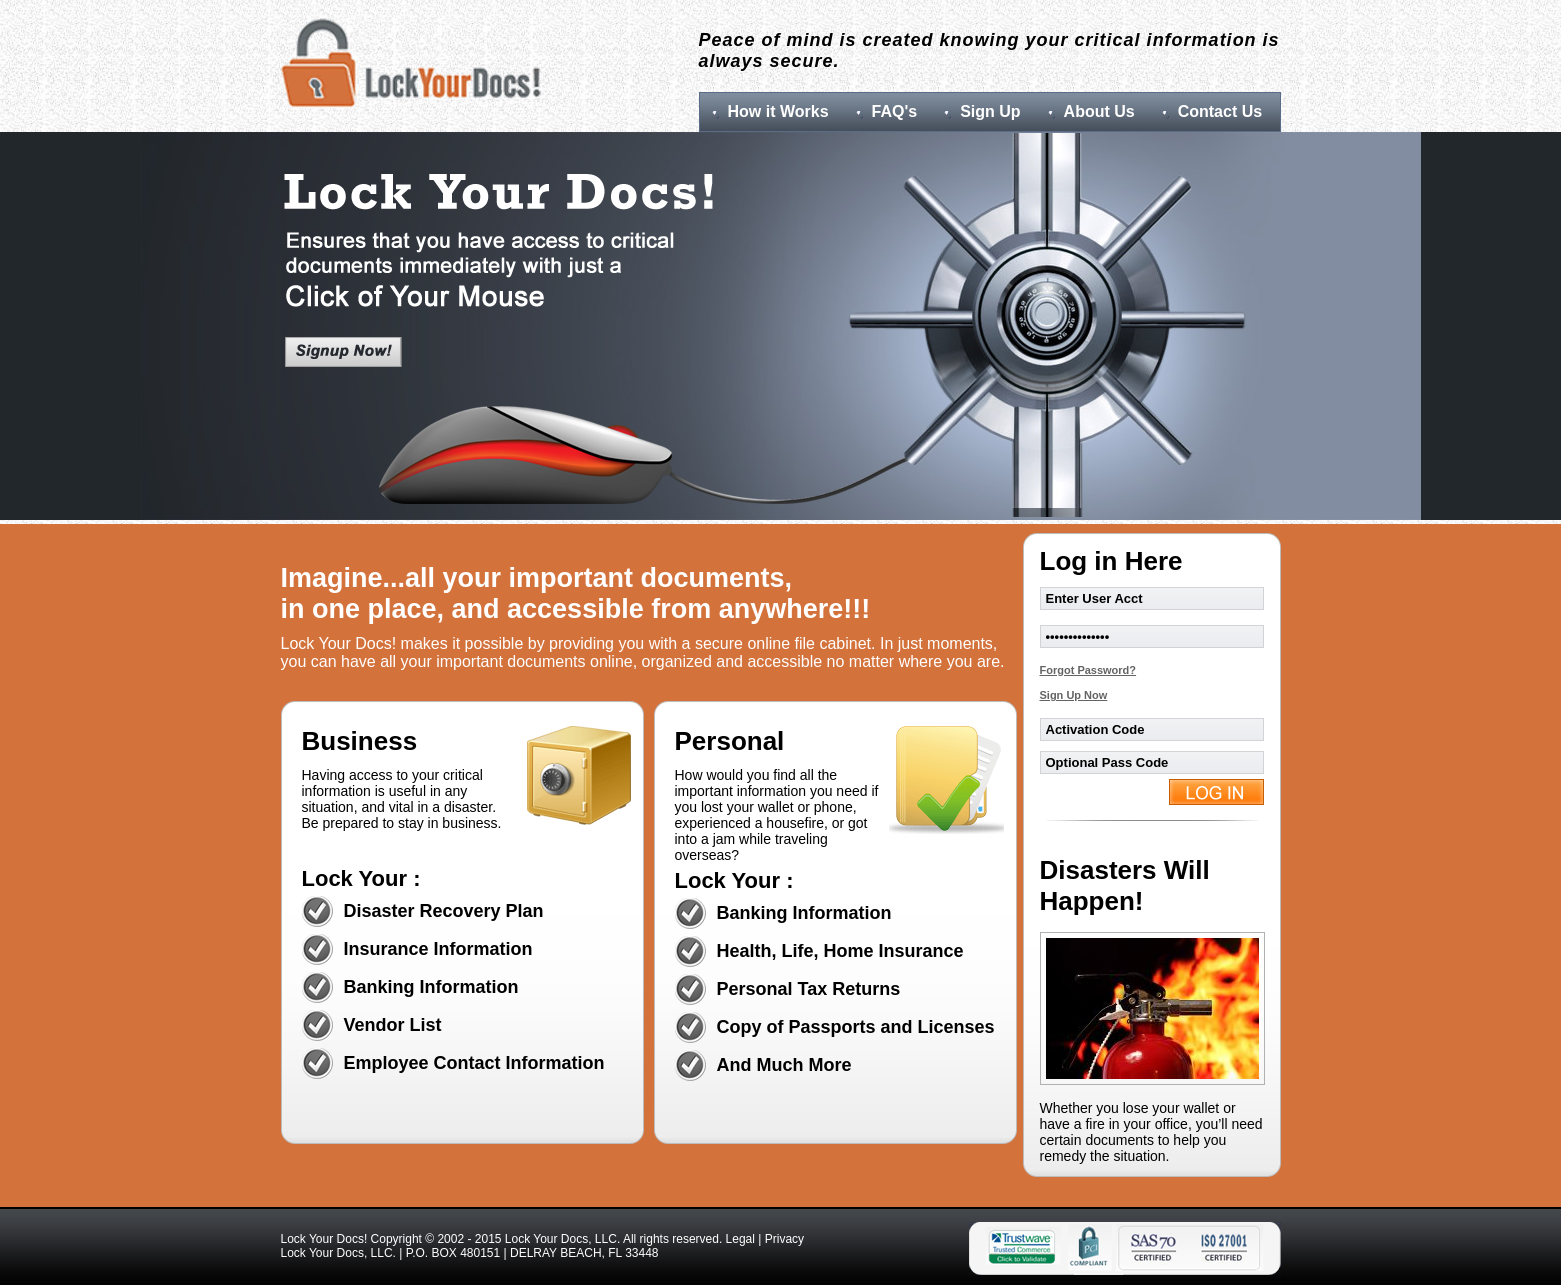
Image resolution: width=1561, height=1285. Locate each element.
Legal (740, 1239)
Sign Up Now (1074, 695)
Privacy (784, 1239)
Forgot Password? (1088, 670)
